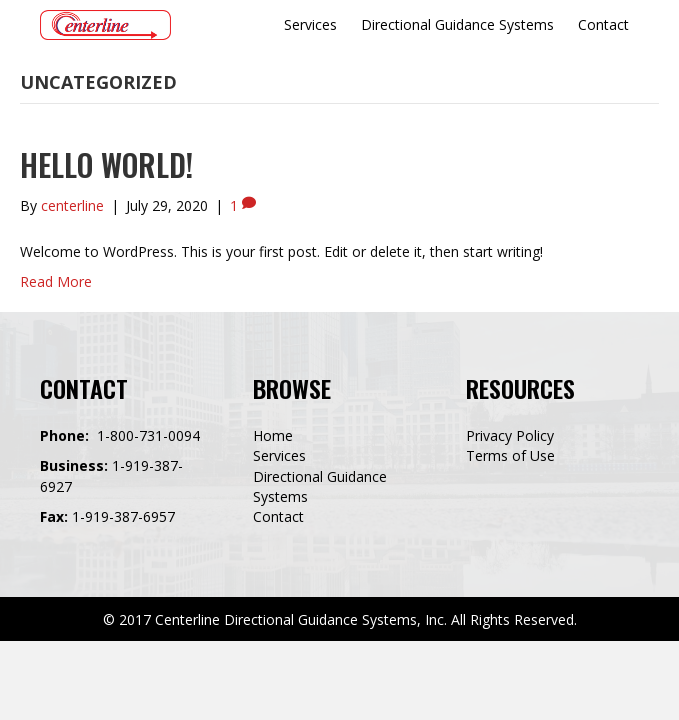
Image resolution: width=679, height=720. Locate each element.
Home (273, 435)
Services (279, 455)
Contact (278, 516)
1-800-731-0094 (148, 435)
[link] (310, 25)
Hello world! (106, 164)
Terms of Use (510, 455)
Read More (56, 281)
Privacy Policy (510, 435)
